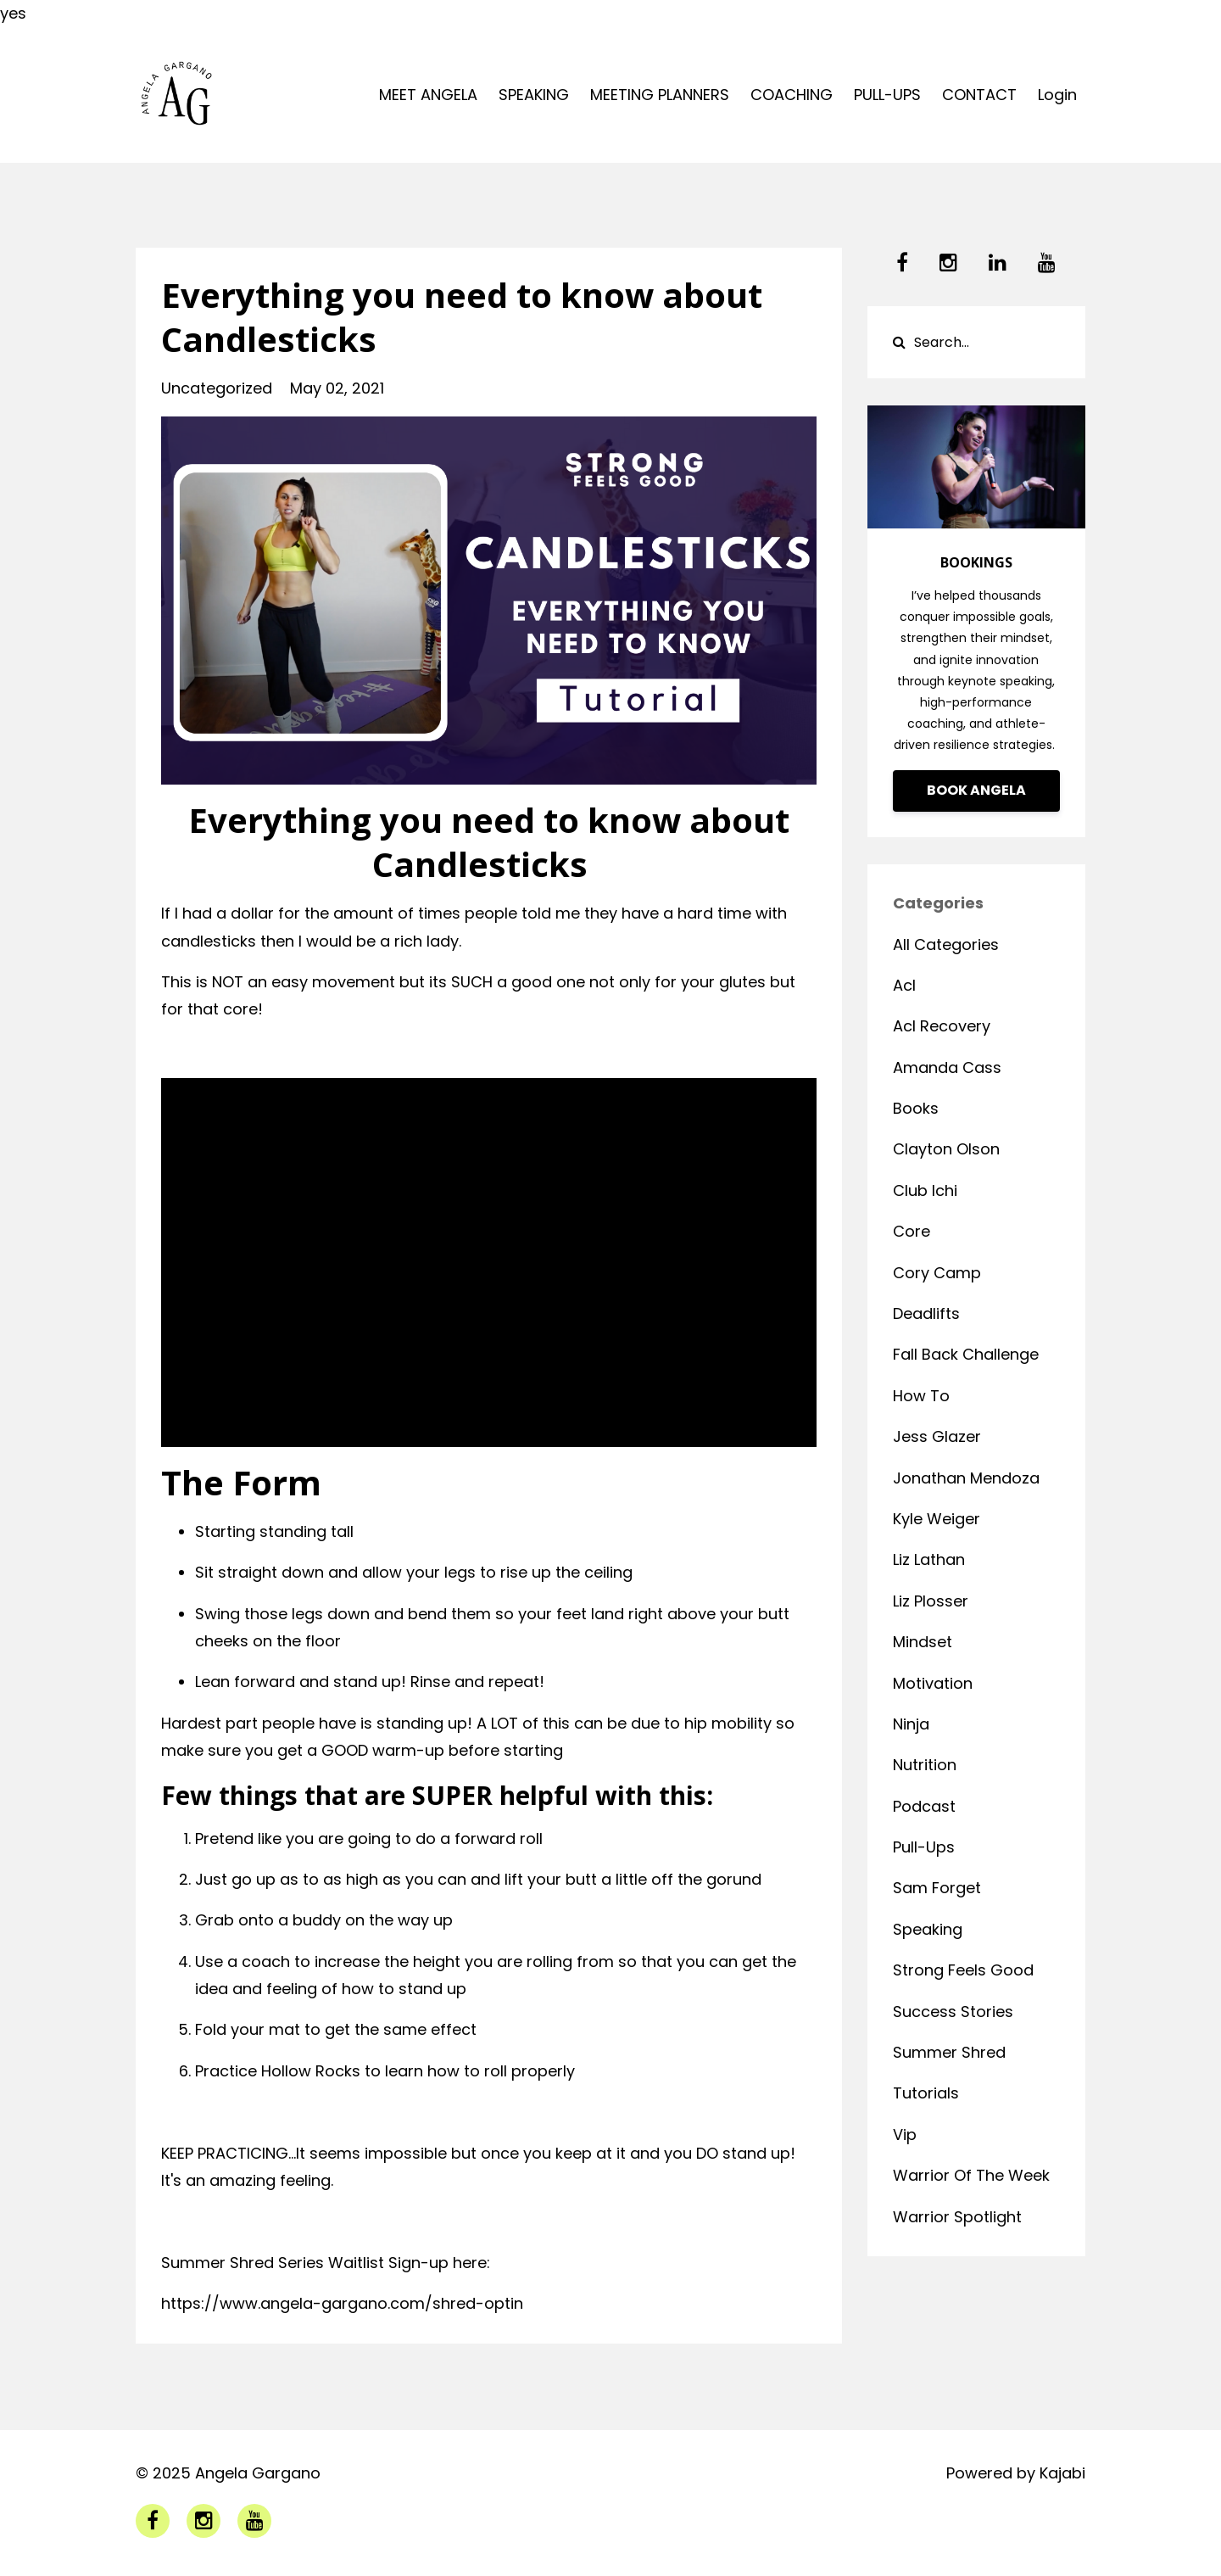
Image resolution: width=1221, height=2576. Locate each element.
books (916, 1108)
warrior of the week (971, 2175)
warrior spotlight (957, 2216)
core (911, 1231)
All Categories (946, 944)
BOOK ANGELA (976, 790)
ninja (911, 1724)
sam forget (937, 1887)
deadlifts (926, 1313)
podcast (924, 1806)
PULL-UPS (887, 94)
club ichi (925, 1190)
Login (1057, 94)
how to (921, 1395)
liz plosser (930, 1601)
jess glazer (937, 1436)
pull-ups (924, 1847)
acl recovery (941, 1026)
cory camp (937, 1272)
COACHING (791, 94)
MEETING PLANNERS (659, 94)
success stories (953, 2011)
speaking (927, 1929)
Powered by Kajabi (1015, 2473)
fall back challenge (966, 1354)
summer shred (949, 2052)
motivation (933, 1683)
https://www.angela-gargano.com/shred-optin (342, 2303)
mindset (922, 1641)
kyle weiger (936, 1518)
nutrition (924, 1764)
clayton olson (946, 1148)
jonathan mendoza (966, 1478)
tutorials (926, 2093)
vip (905, 2134)
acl (904, 985)
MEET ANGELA (428, 94)
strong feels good (963, 1970)
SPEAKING (534, 94)
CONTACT (979, 94)
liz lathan (929, 1559)
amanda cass (947, 1067)
